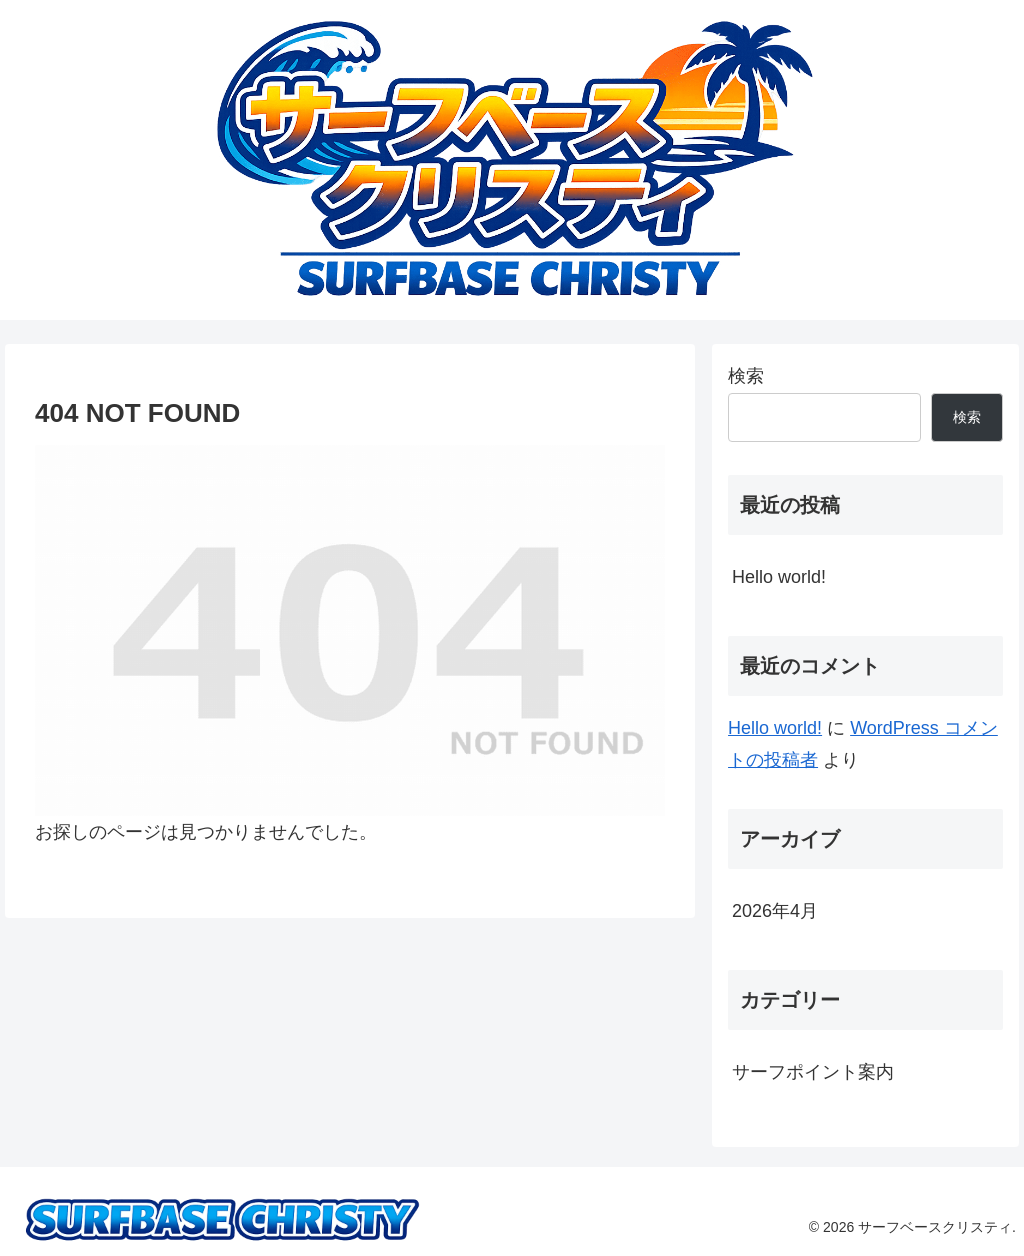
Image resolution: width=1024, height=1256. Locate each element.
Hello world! (779, 577)
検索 (746, 376)
